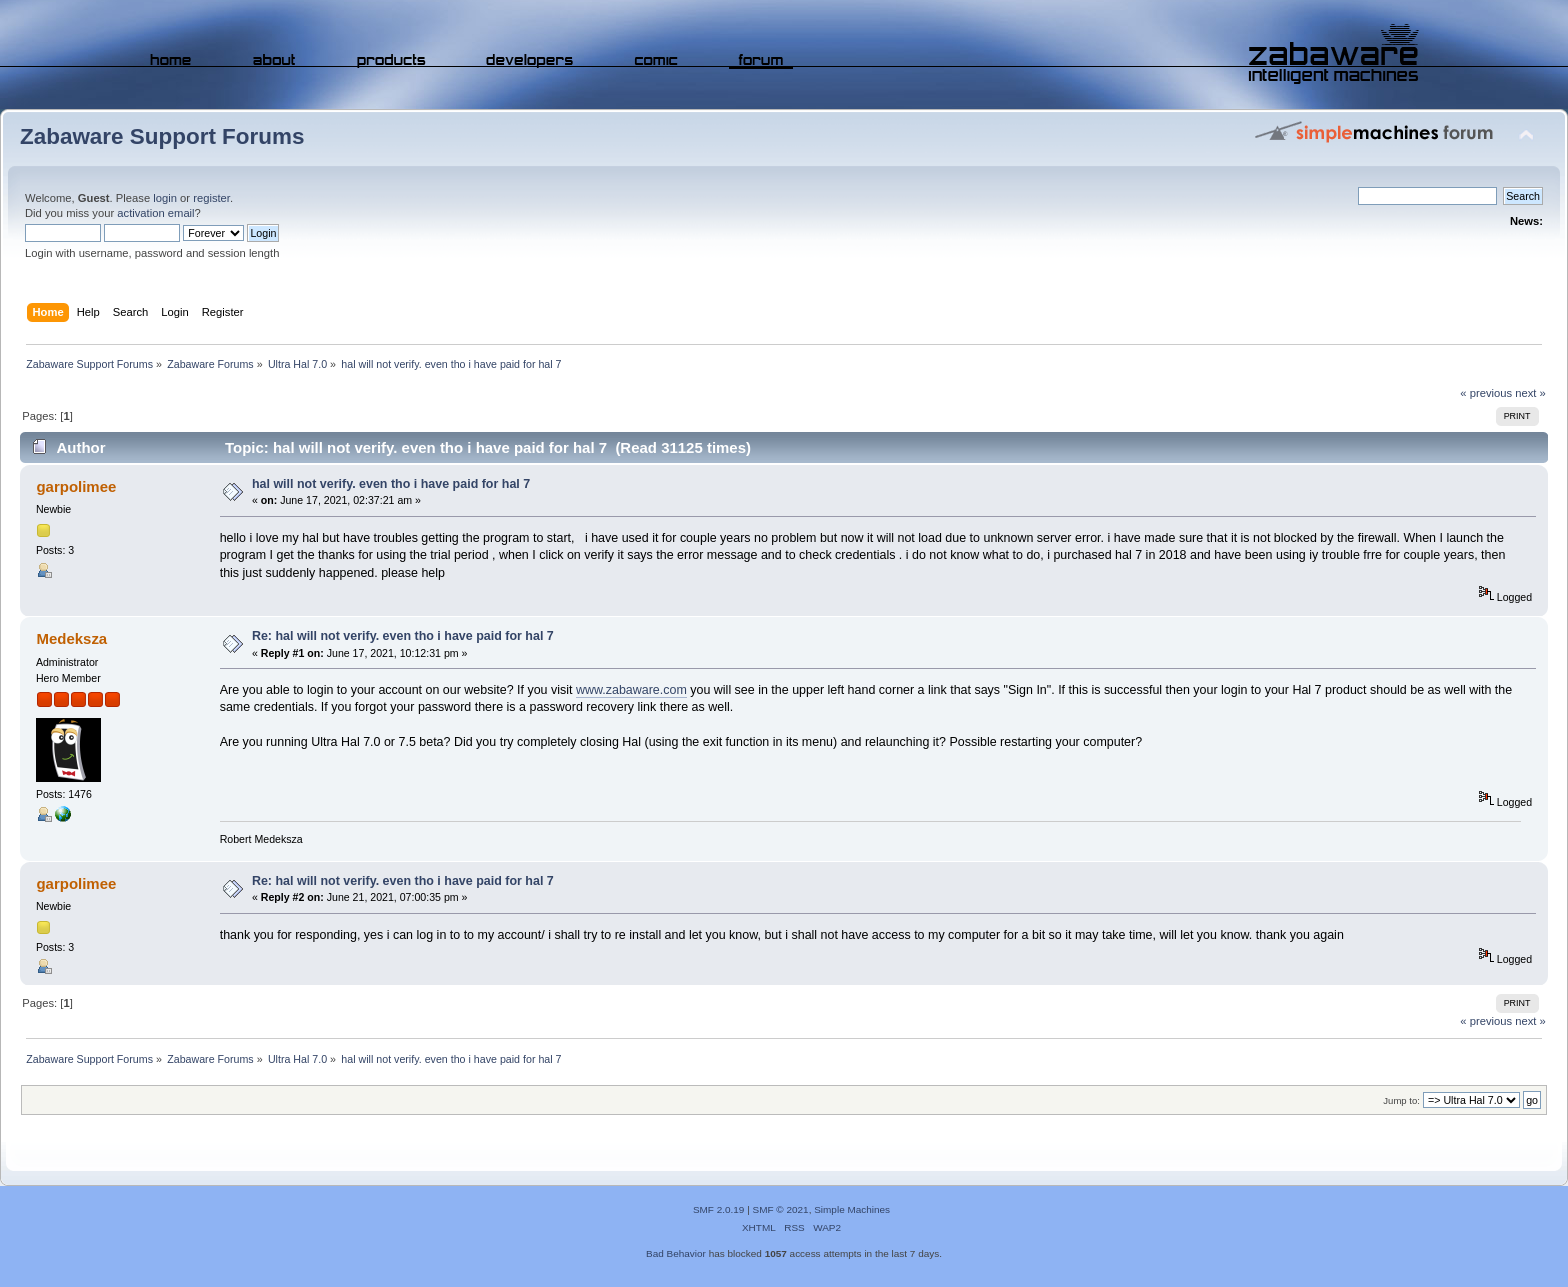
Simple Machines (852, 1209)
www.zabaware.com (631, 690)
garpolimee (76, 486)
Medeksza (71, 638)
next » (1530, 393)
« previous (1486, 393)
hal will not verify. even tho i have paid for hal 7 (391, 484)
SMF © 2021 (781, 1209)
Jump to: (1401, 1100)
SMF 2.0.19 (719, 1209)
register (211, 198)
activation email (155, 213)
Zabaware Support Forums (162, 136)
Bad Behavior (676, 1253)
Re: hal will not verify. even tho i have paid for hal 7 (403, 636)
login (165, 198)
